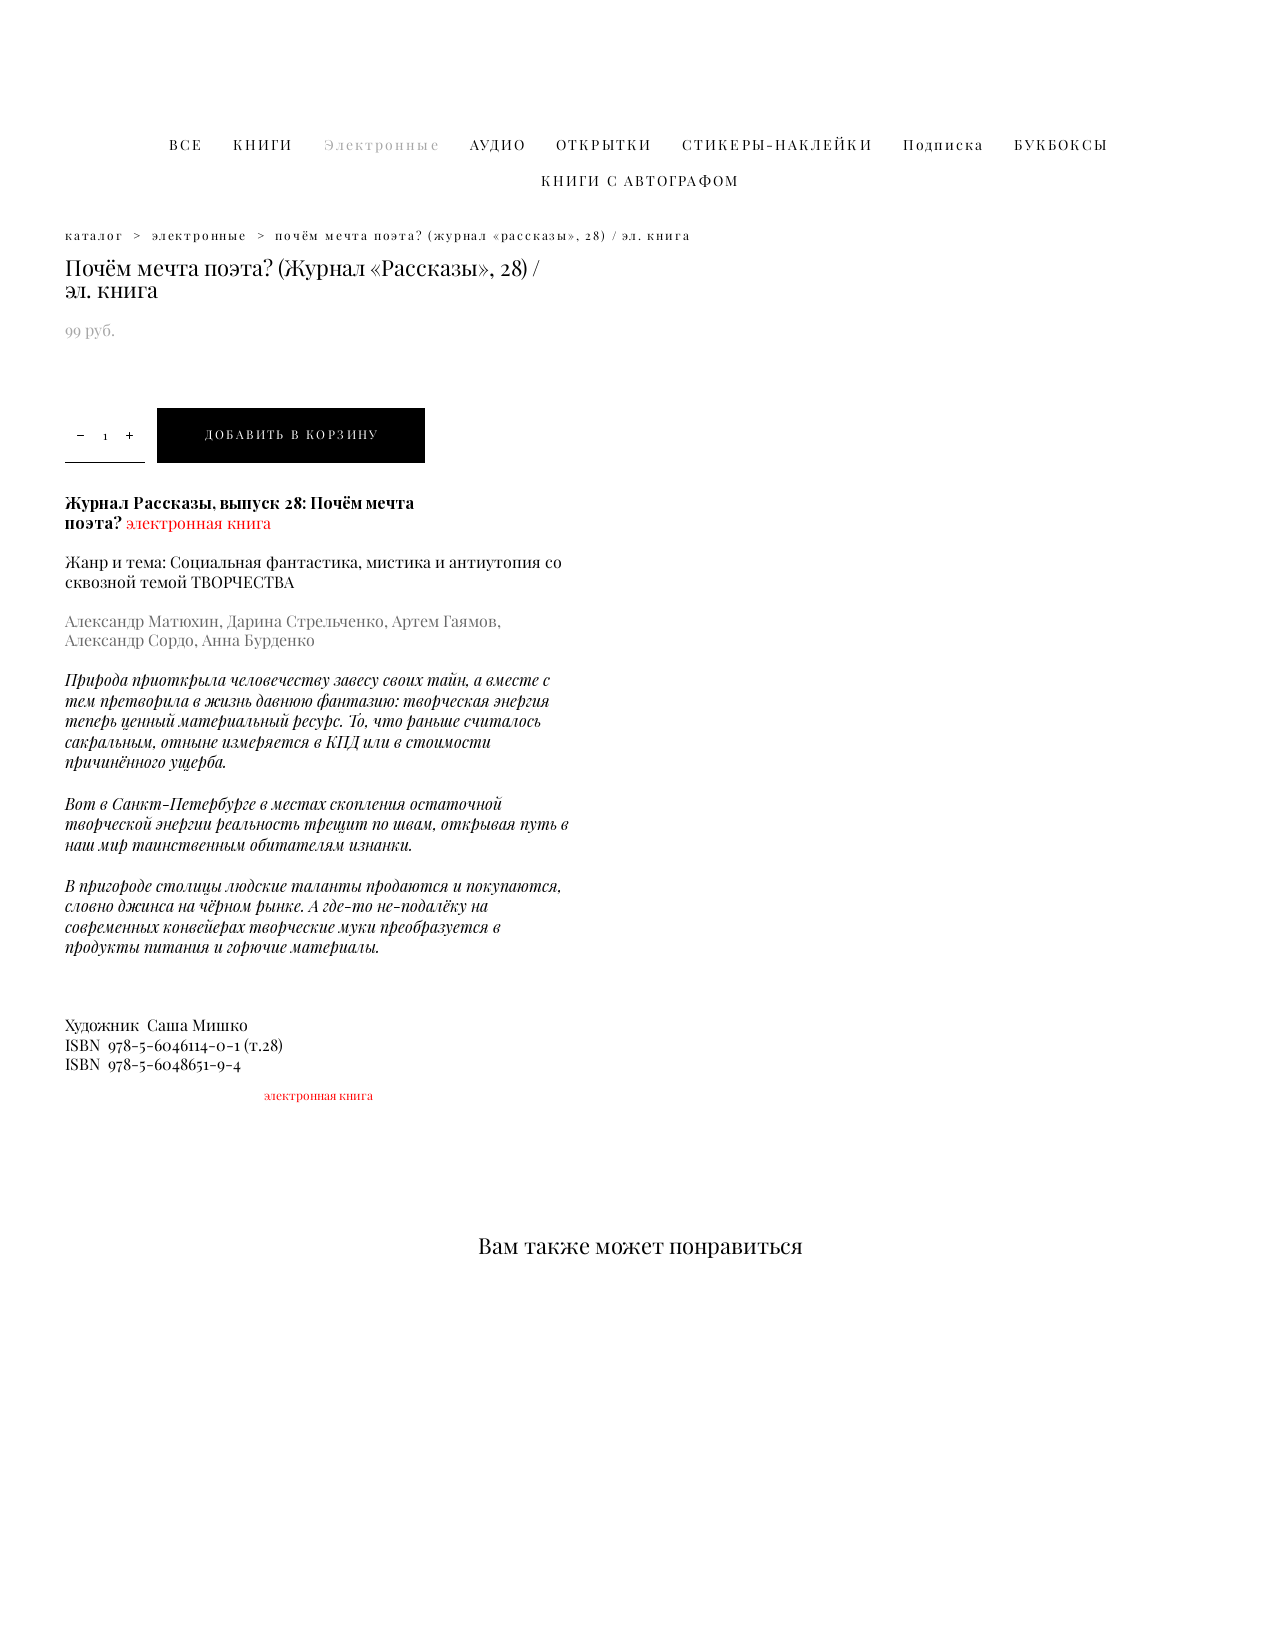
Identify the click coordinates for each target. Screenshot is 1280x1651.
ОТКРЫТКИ (604, 145)
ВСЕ (186, 145)
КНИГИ (263, 145)
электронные (199, 235)
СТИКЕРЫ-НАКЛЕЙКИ (777, 145)
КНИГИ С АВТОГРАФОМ (640, 181)
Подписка (944, 145)
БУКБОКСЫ (1061, 145)
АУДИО (498, 145)
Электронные (382, 145)
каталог (94, 235)
